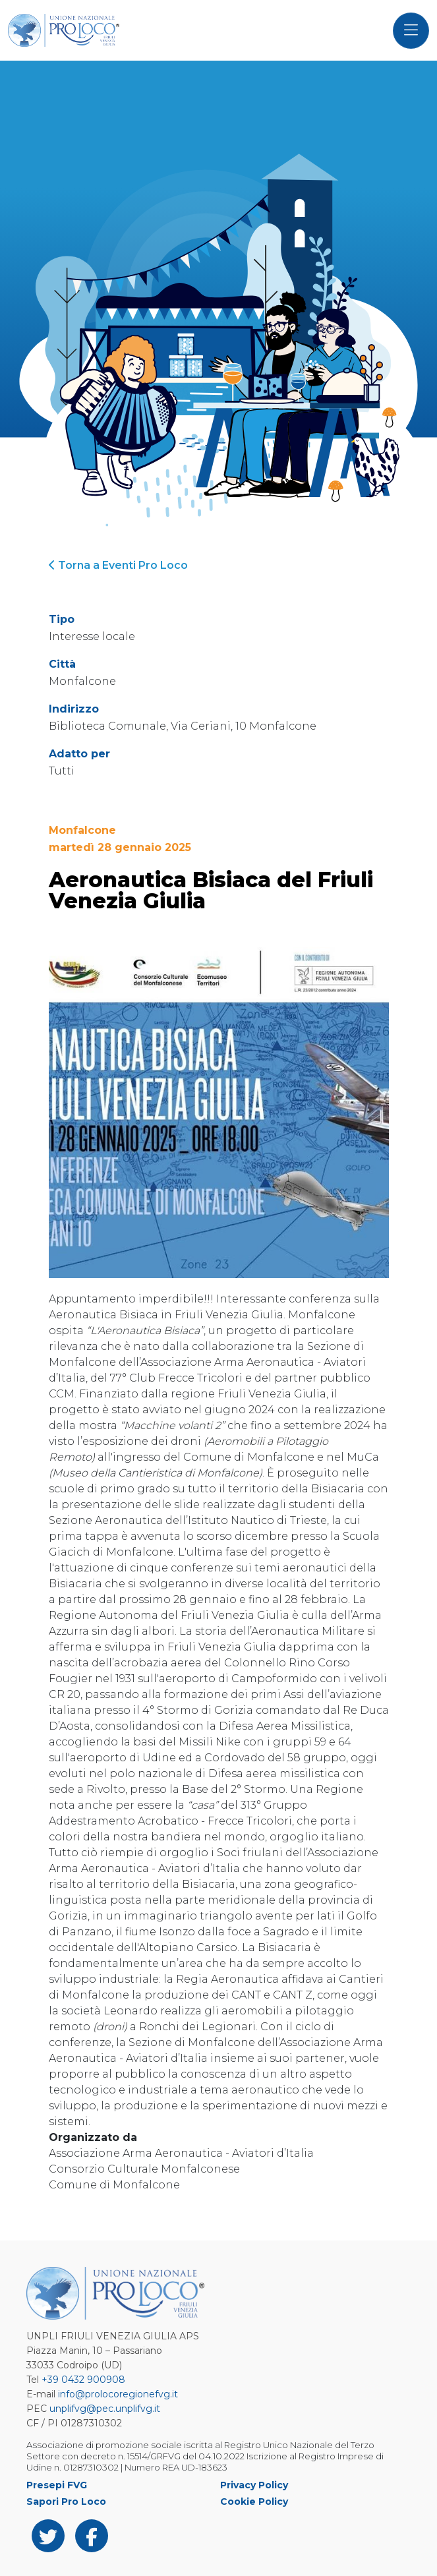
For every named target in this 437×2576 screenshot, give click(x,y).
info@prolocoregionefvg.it (118, 2394)
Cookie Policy (254, 2501)
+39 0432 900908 (83, 2380)
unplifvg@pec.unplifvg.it (104, 2409)
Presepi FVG (56, 2485)
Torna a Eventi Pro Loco (118, 565)
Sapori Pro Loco (66, 2501)
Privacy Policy (254, 2485)
